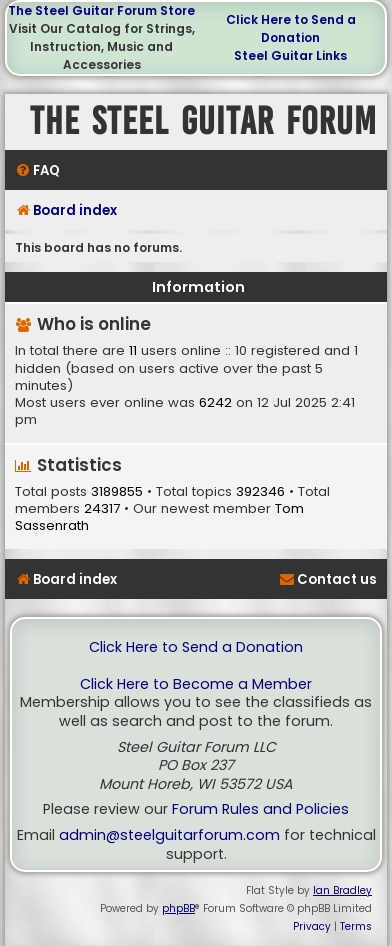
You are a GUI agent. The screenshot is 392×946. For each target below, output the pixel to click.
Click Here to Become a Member (196, 684)
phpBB (178, 908)
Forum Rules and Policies (260, 809)
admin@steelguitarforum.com (169, 835)
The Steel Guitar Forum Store (101, 10)
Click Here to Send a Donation (291, 28)
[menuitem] (37, 170)
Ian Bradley (342, 890)
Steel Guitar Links (290, 55)
